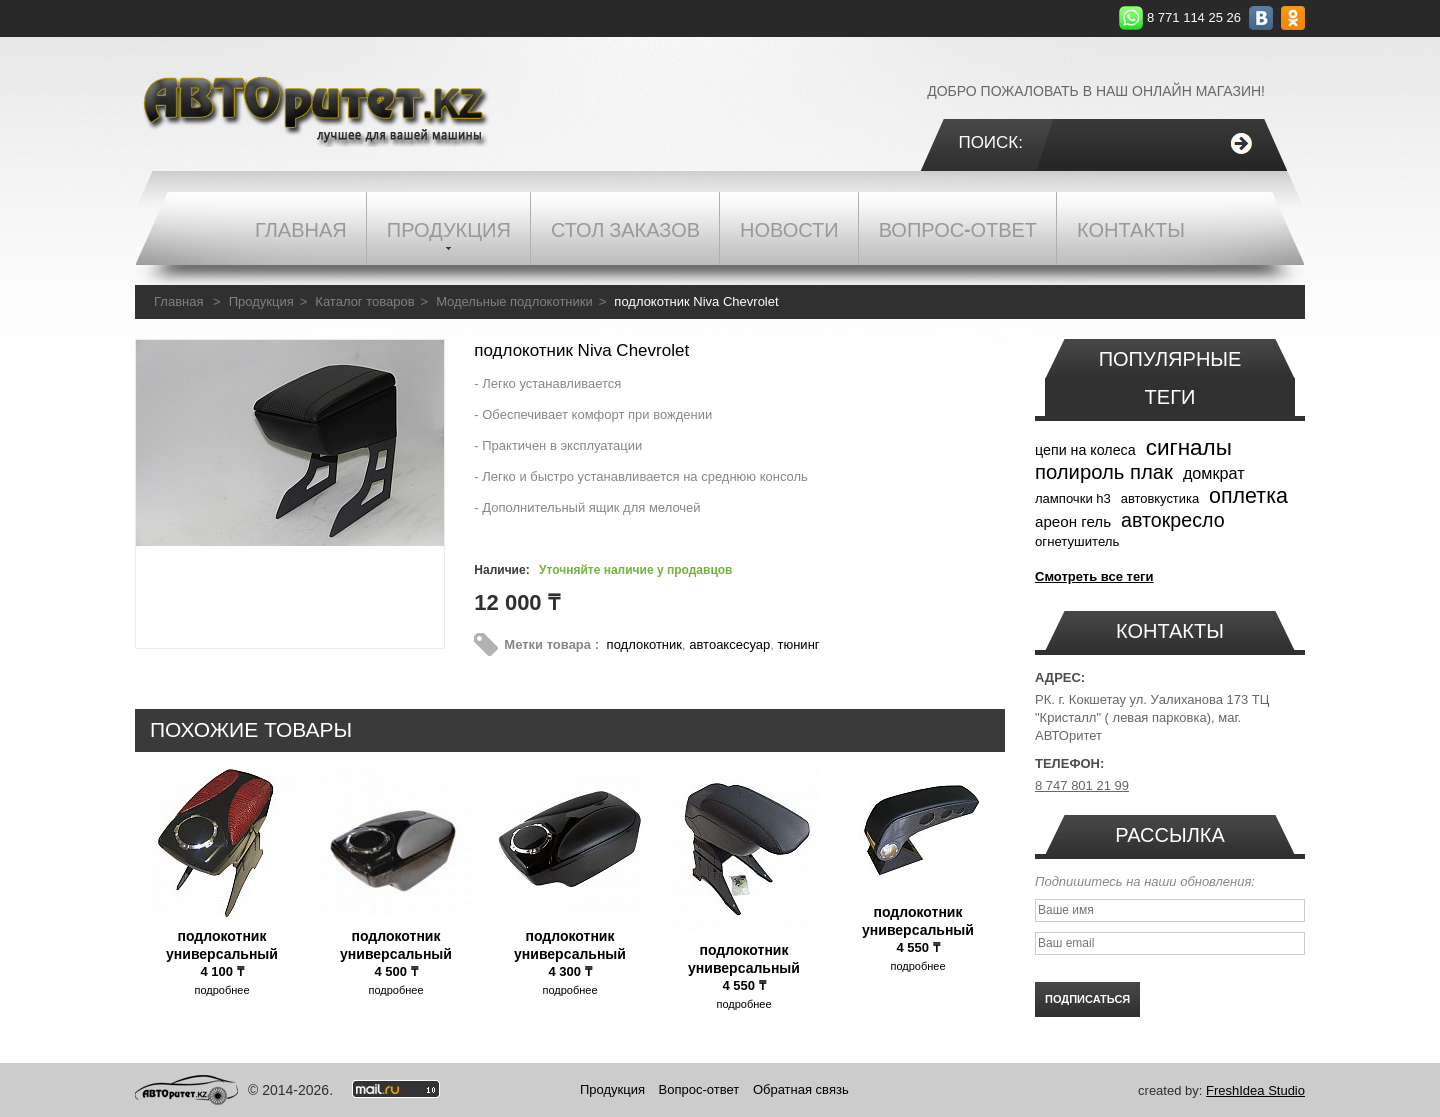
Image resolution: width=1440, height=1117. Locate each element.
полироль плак (1104, 472)
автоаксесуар (729, 644)
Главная (178, 301)
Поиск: (990, 142)
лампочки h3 (1073, 498)
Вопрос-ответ (699, 1089)
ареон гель (1073, 521)
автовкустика (1160, 498)
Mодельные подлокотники (514, 301)
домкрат (1214, 473)
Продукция (261, 301)
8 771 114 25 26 (1194, 17)
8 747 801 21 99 (1082, 785)
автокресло (1173, 520)
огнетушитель (1077, 541)
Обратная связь (801, 1089)
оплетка (1248, 496)
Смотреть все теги (1094, 576)
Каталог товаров (364, 301)
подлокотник (644, 644)
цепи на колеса (1085, 450)
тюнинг (798, 644)
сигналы (1189, 447)
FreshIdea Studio (1255, 1090)
